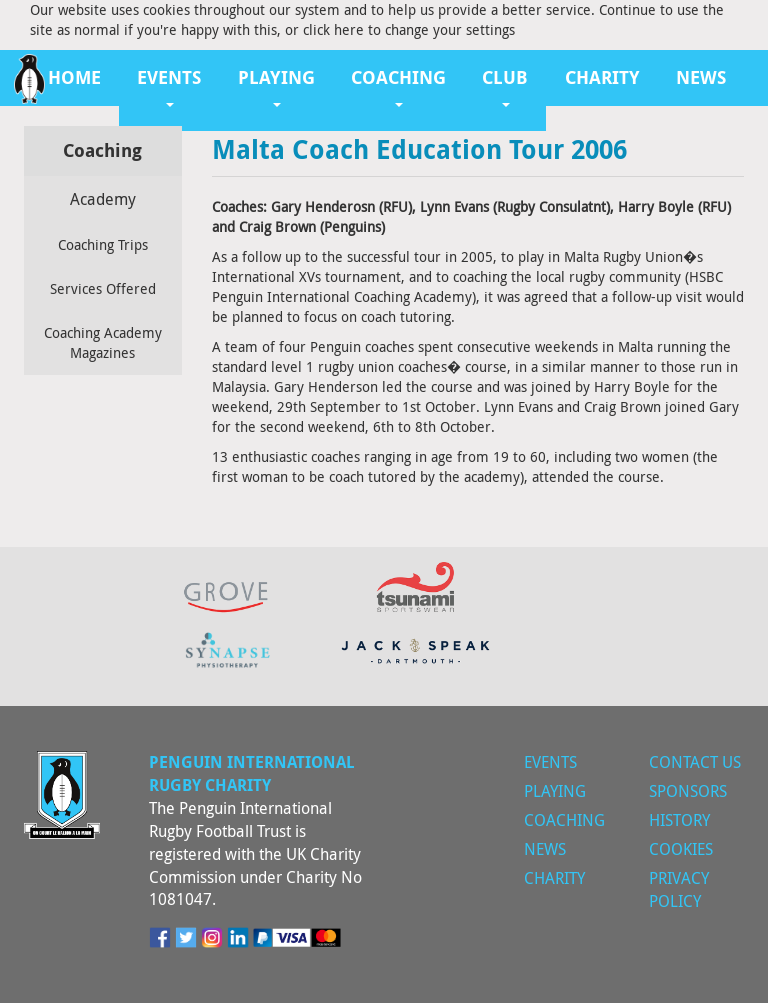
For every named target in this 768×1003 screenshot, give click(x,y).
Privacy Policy (679, 889)
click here (333, 29)
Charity (602, 77)
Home (74, 77)
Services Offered (103, 288)
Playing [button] (276, 86)
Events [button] (169, 86)
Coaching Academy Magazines (103, 342)
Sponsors (688, 791)
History (679, 820)
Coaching (564, 820)
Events (550, 762)
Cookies (681, 849)
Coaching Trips (103, 244)
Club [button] (505, 86)
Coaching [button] (398, 86)
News (701, 77)
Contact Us (695, 762)
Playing (555, 791)
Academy (103, 199)
